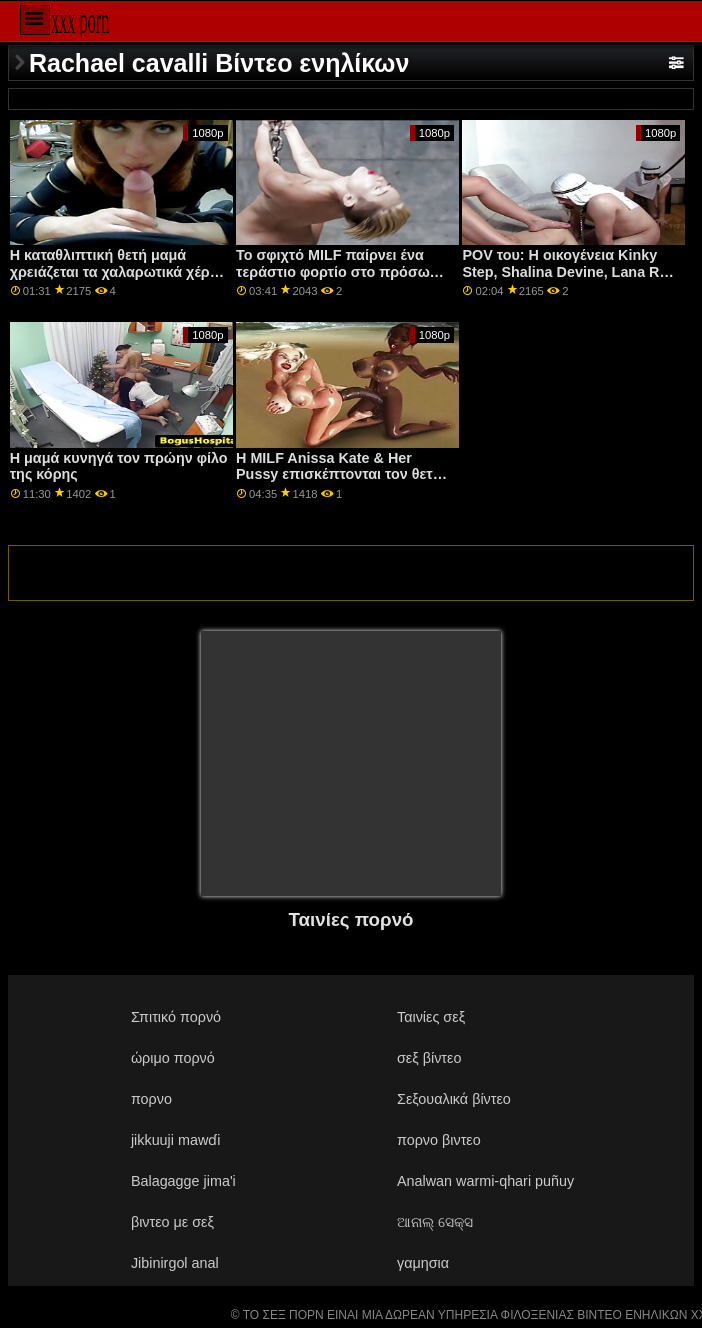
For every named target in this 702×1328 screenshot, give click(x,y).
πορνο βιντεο (439, 1140)
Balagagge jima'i (183, 1181)
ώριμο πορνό (173, 1058)
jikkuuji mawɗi (176, 1140)
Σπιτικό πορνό (176, 1017)
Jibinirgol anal (175, 1263)
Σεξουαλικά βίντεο (454, 1099)
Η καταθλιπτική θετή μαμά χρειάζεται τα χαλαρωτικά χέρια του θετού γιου (116, 271)
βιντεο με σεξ (172, 1222)
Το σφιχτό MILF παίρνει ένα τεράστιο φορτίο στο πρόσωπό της (342, 271)
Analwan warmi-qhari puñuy (485, 1181)
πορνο (151, 1099)
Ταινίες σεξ (431, 1017)
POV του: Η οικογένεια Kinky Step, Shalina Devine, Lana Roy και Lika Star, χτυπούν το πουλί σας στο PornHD (569, 280)
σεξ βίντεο (429, 1058)
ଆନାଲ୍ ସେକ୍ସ (435, 1222)
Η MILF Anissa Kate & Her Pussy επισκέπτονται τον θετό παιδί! (339, 474)
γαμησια (423, 1263)
